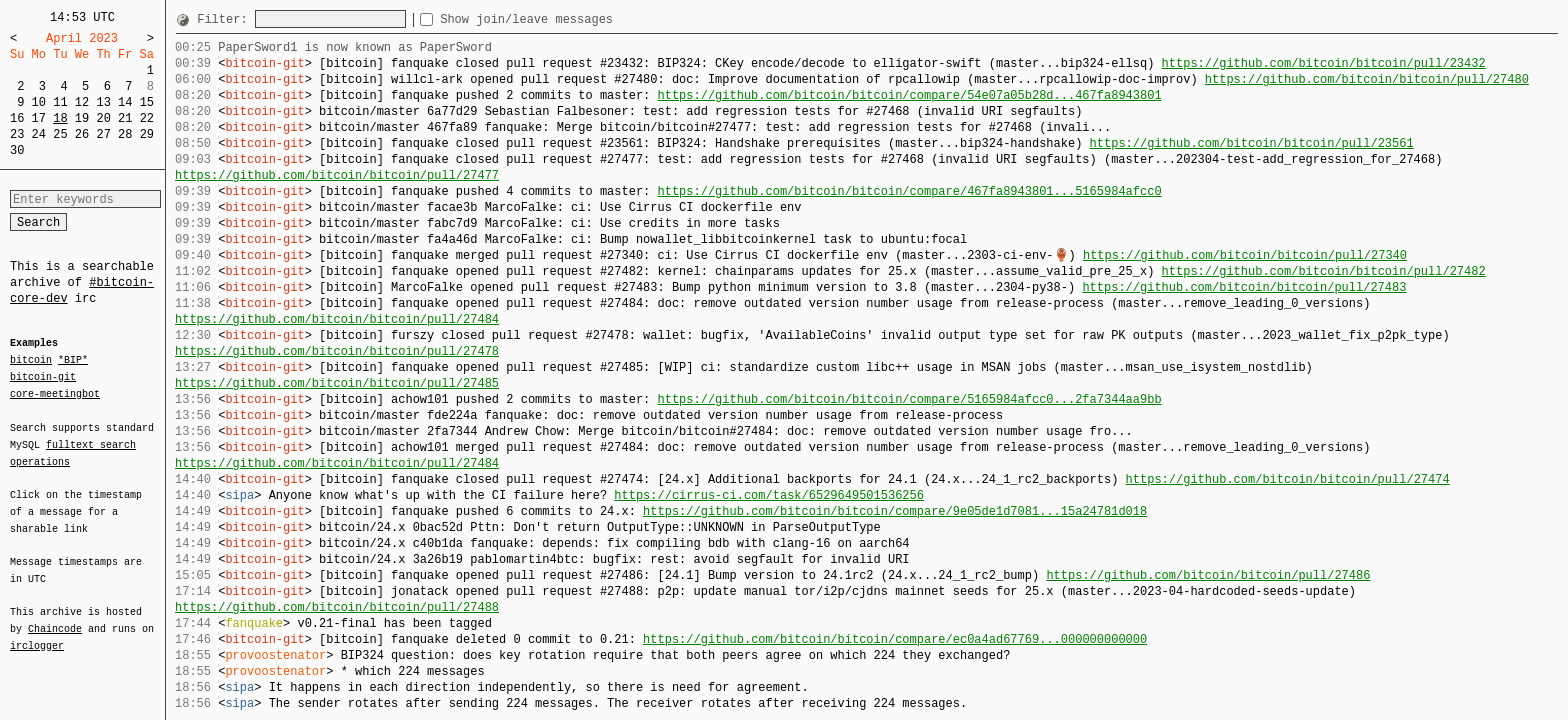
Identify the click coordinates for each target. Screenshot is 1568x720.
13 (103, 102)
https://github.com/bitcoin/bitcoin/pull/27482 (1323, 271)
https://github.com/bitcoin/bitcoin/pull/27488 (337, 607)
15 (147, 102)
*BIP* (73, 361)
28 (125, 134)
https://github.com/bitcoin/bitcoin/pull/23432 (1323, 63)
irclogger (37, 633)
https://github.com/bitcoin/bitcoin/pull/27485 (337, 383)
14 (125, 102)
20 (103, 118)
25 (60, 134)
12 (82, 102)
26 (82, 134)
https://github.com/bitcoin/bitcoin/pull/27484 (337, 319)
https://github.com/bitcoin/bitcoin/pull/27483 (1244, 287)
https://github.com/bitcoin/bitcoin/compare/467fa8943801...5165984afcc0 (909, 191)
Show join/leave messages (562, 19)
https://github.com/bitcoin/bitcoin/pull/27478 (337, 351)
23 (17, 134)
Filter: (226, 19)
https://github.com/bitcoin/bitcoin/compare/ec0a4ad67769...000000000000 (895, 639)
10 (39, 102)
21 (125, 118)
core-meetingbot (55, 393)
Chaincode (55, 617)
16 (17, 118)
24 (39, 134)
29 (147, 134)
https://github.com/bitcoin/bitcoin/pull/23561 (1251, 143)
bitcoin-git (43, 377)
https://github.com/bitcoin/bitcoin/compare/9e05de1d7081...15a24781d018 (895, 511)
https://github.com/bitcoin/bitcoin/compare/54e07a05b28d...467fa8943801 (909, 95)
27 (103, 134)
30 (17, 150)
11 (60, 102)
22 (147, 118)
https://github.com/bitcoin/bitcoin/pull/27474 (1287, 479)
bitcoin (31, 361)
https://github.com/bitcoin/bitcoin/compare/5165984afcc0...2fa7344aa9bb (909, 399)
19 (82, 118)
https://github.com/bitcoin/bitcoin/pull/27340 (1245, 255)
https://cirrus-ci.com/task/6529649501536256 (769, 495)
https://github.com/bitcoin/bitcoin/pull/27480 (1367, 79)
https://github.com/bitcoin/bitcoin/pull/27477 (337, 175)
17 (39, 118)
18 (60, 118)
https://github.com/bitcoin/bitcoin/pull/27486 (1208, 575)
